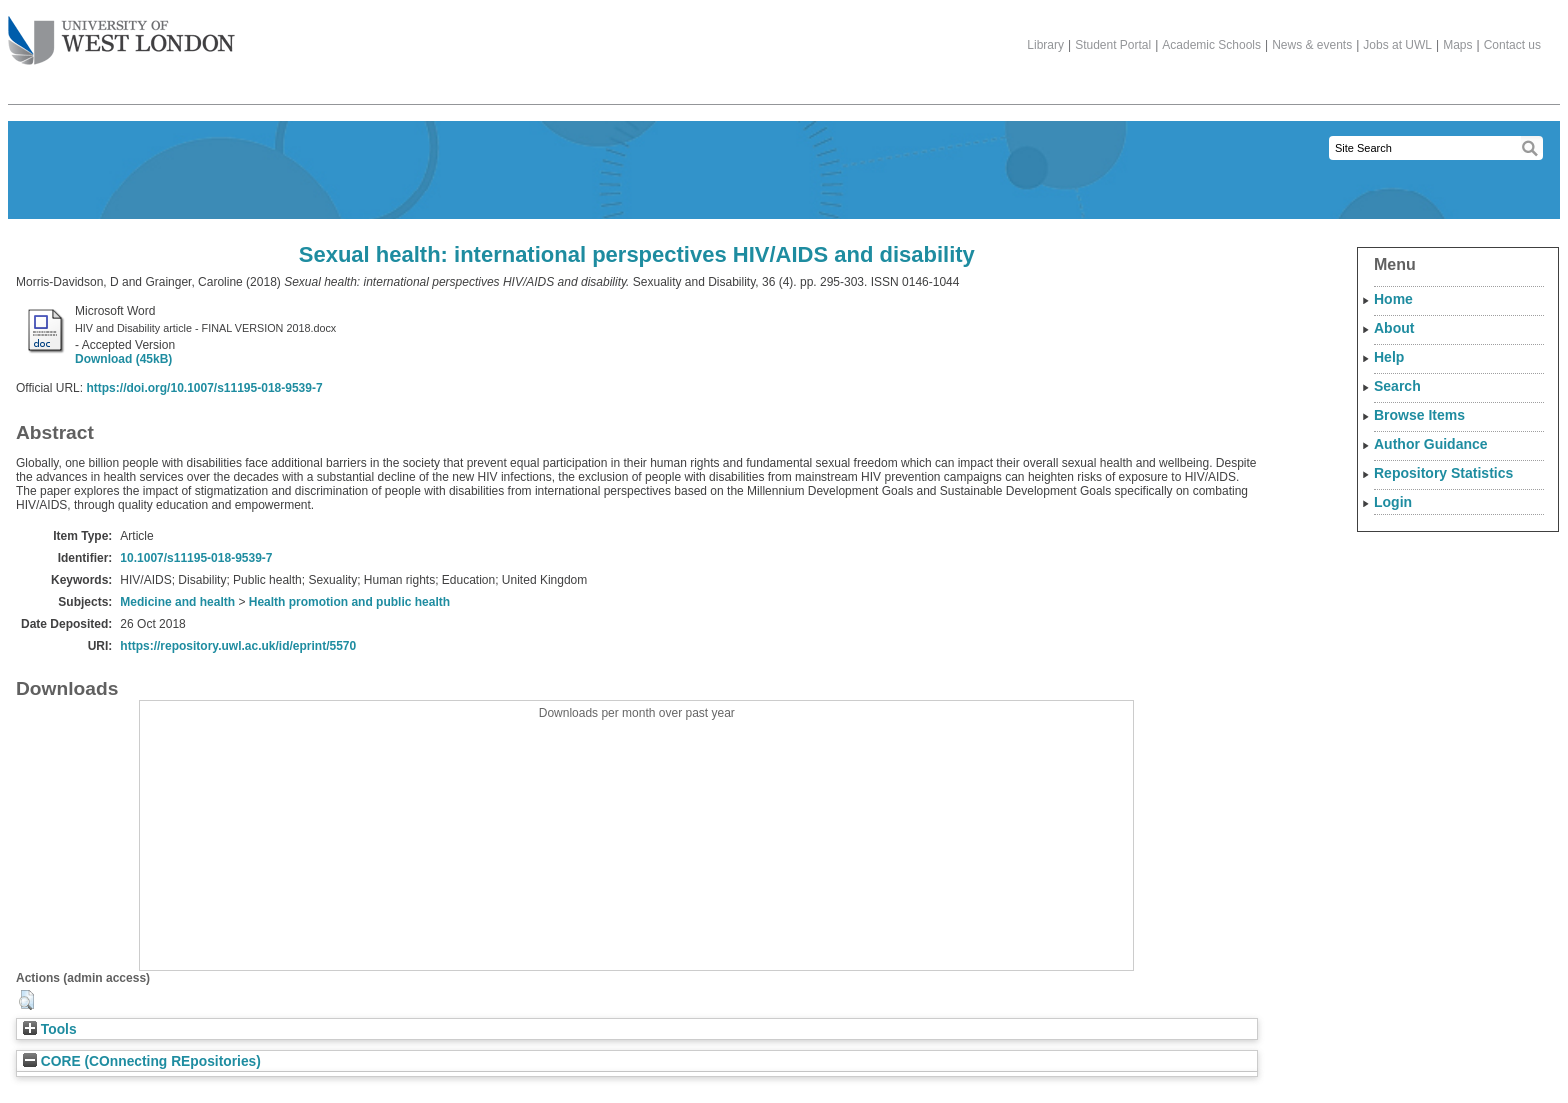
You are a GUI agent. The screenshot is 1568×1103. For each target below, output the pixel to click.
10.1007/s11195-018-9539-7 (196, 558)
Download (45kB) (123, 359)
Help (1389, 357)
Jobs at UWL (1397, 45)
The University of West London (121, 33)
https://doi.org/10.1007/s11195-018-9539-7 (204, 388)
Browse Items (1419, 415)
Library (1045, 45)
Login (1393, 502)
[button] (26, 1000)
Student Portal (1113, 45)
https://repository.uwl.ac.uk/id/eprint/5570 (238, 646)
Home (1393, 299)
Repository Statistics (1443, 473)
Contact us (1512, 45)
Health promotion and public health (349, 602)
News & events (1312, 45)
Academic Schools (1211, 45)
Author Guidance (1431, 444)
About (1394, 328)
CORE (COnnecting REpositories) (142, 1061)
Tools (50, 1029)
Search (1397, 386)
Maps (1457, 45)
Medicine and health (177, 602)
